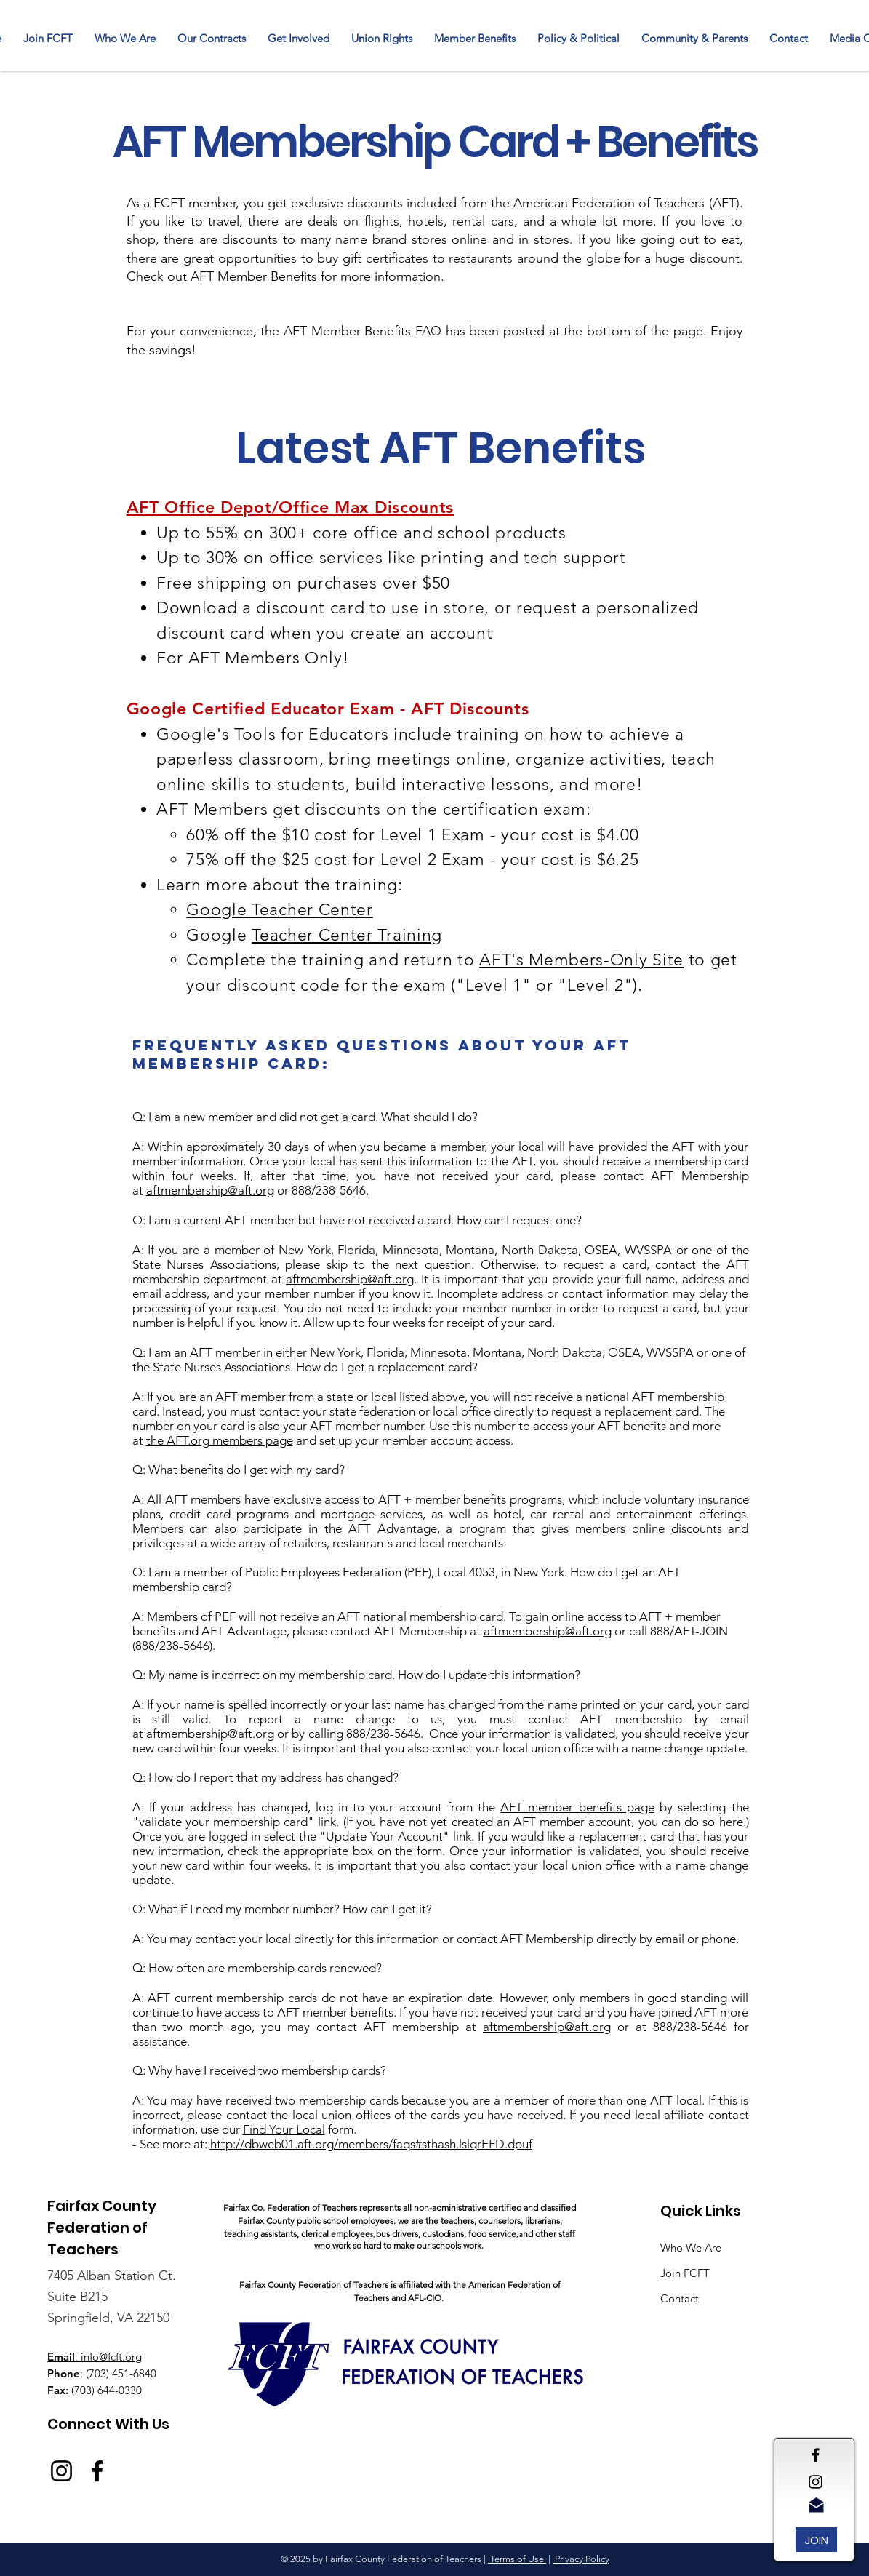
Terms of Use (517, 2558)
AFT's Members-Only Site (581, 960)
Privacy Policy (581, 2558)
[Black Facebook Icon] (815, 2455)
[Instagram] (61, 2471)
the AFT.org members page (219, 1440)
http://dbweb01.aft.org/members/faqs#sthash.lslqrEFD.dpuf (371, 2144)
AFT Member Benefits (254, 276)
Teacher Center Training (347, 935)
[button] (212, 38)
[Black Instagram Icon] (815, 2482)
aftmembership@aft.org (210, 1190)
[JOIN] (816, 2539)
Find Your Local (284, 2129)
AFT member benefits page (577, 1807)
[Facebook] (97, 2471)
